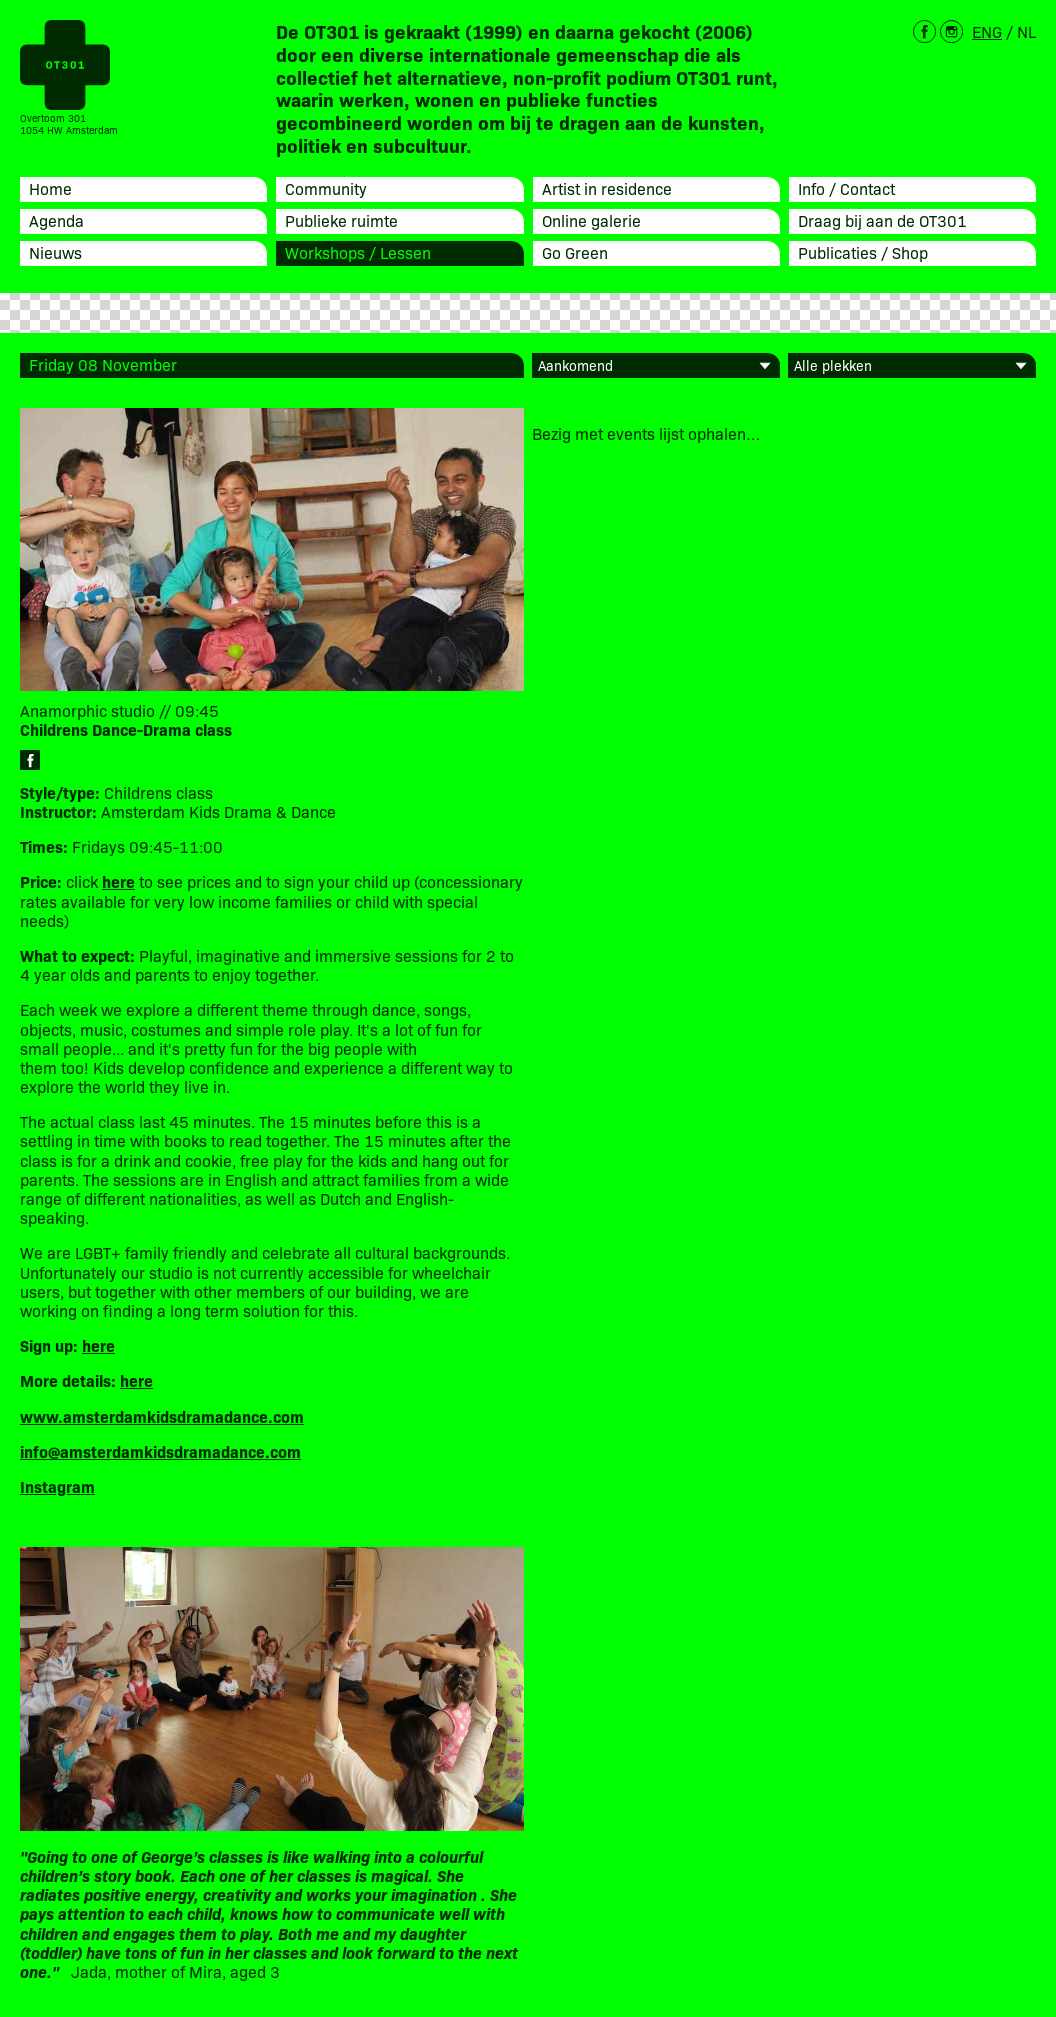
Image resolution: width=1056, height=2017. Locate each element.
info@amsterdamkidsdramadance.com (160, 1451)
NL (1026, 31)
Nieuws (55, 252)
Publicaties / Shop (863, 252)
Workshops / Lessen (358, 252)
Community (326, 188)
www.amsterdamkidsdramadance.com (162, 1416)
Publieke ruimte (341, 220)
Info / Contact (846, 188)
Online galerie (591, 220)
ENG (987, 31)
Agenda (56, 220)
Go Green (575, 252)
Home (50, 188)
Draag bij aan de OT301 (882, 220)
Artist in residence (607, 188)
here (98, 1345)
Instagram (57, 1486)
